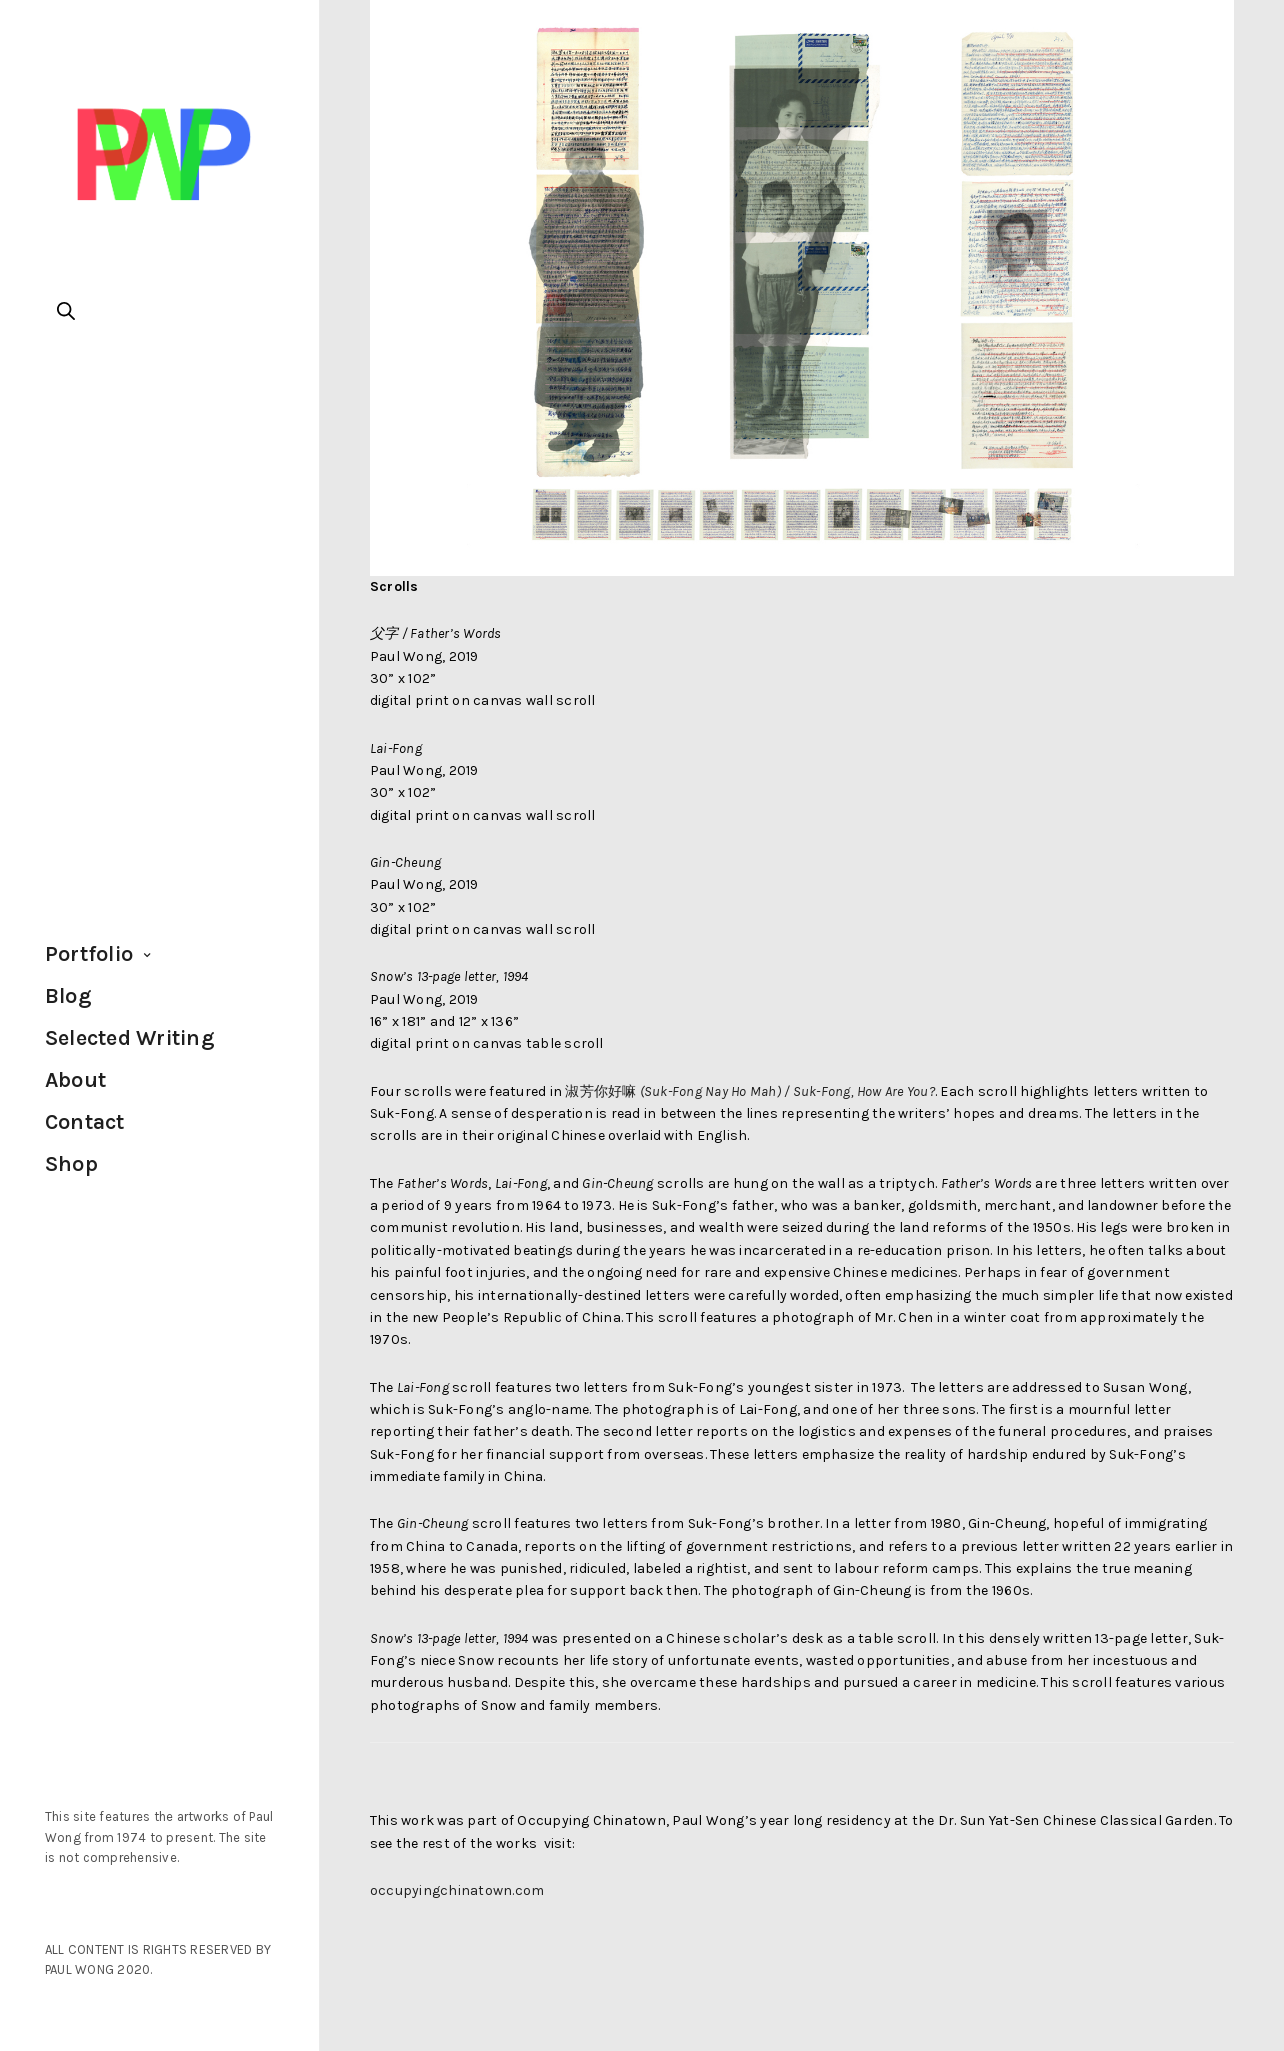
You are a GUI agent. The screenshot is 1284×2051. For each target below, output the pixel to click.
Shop (71, 1164)
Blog (68, 996)
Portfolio (89, 954)
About (75, 1080)
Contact (85, 1122)
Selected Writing (130, 1038)
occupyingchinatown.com (457, 1890)
